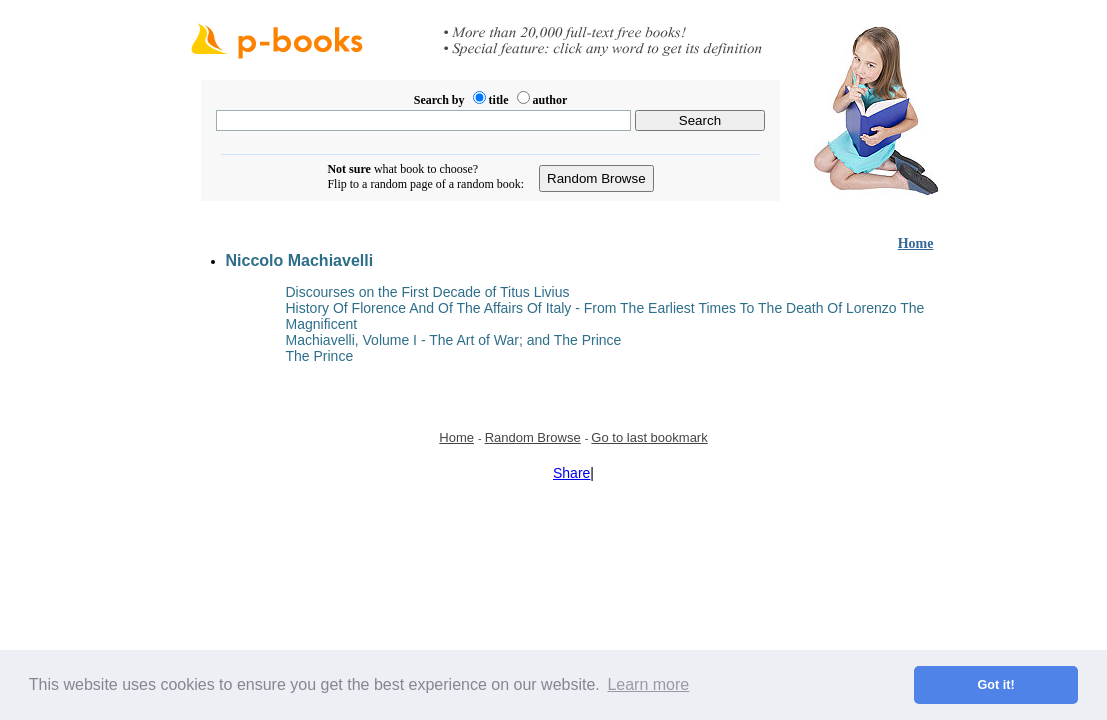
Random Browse (533, 437)
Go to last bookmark (649, 437)
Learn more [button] (648, 684)
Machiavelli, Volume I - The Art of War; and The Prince (454, 340)
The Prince (320, 356)
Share (571, 473)
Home (916, 243)
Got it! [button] (996, 685)
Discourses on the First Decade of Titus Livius (428, 292)
